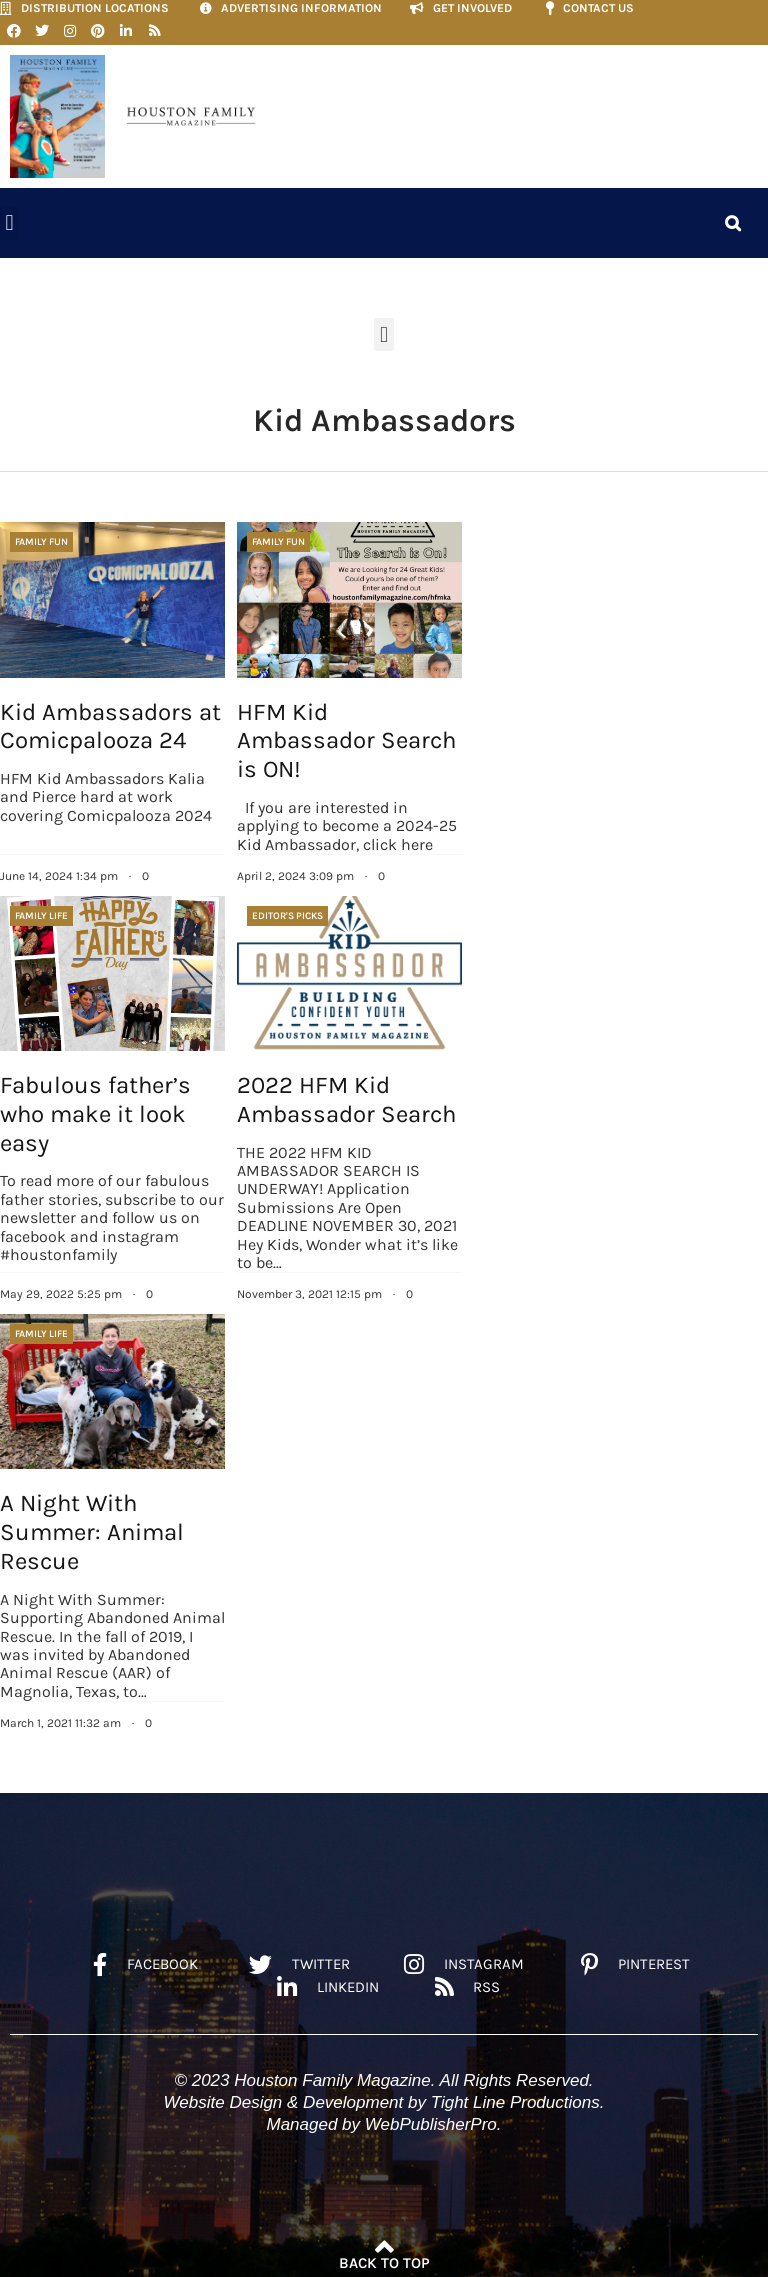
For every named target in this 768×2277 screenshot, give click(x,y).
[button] (9, 219)
